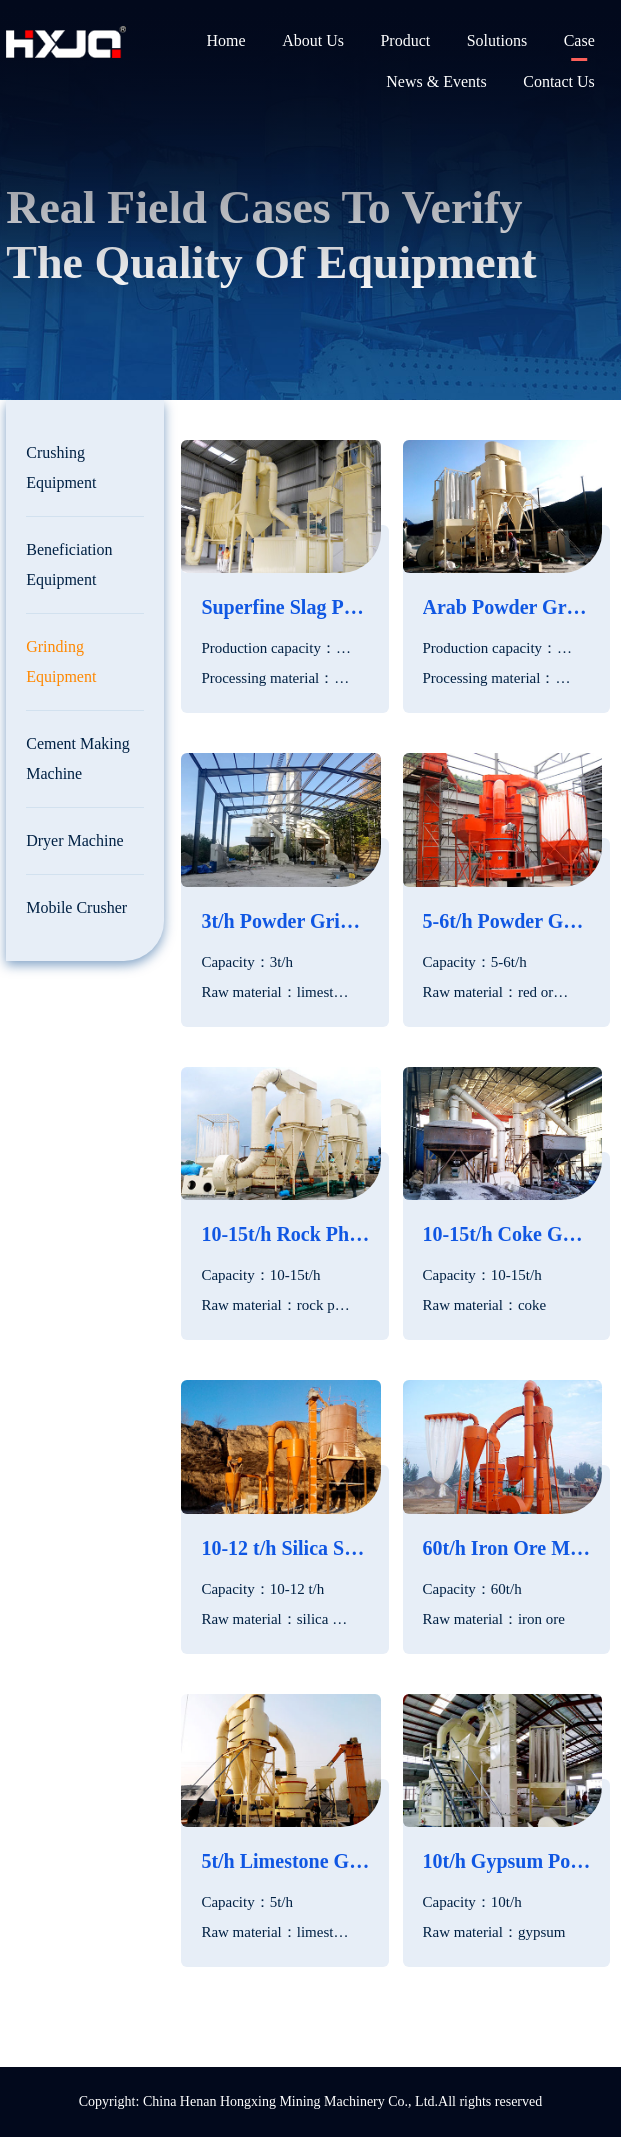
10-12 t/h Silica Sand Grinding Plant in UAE (285, 1548)
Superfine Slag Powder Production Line (285, 607)
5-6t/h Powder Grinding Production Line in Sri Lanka (507, 921)
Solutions (497, 40)
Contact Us (559, 81)
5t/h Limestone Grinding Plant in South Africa (285, 1861)
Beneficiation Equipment (69, 564)
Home (226, 40)
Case (579, 40)
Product (405, 40)
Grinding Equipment (61, 661)
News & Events (436, 81)
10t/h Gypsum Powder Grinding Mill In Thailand (507, 1861)
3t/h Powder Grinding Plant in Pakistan (285, 921)
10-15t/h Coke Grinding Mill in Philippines (507, 1234)
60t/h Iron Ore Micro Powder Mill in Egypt (507, 1548)
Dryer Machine (74, 840)
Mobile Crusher (76, 907)
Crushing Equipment (61, 467)
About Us (313, 40)
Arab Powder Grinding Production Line (507, 607)
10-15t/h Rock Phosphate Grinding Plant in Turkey (285, 1234)
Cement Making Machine (78, 758)
